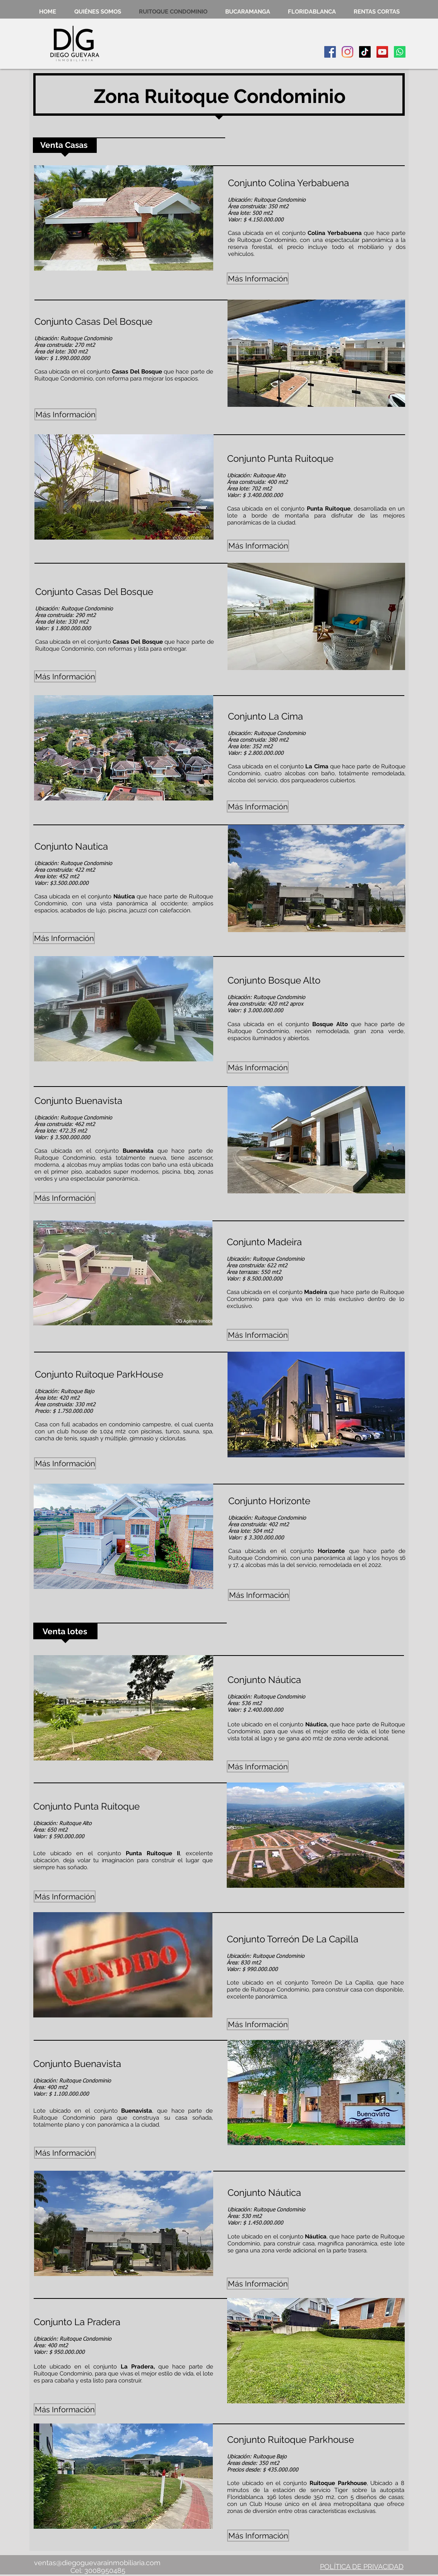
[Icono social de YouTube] (382, 52)
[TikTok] (365, 52)
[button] (123, 218)
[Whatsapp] (399, 52)
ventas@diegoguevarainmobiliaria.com (97, 2563)
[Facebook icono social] (330, 52)
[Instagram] (347, 52)
